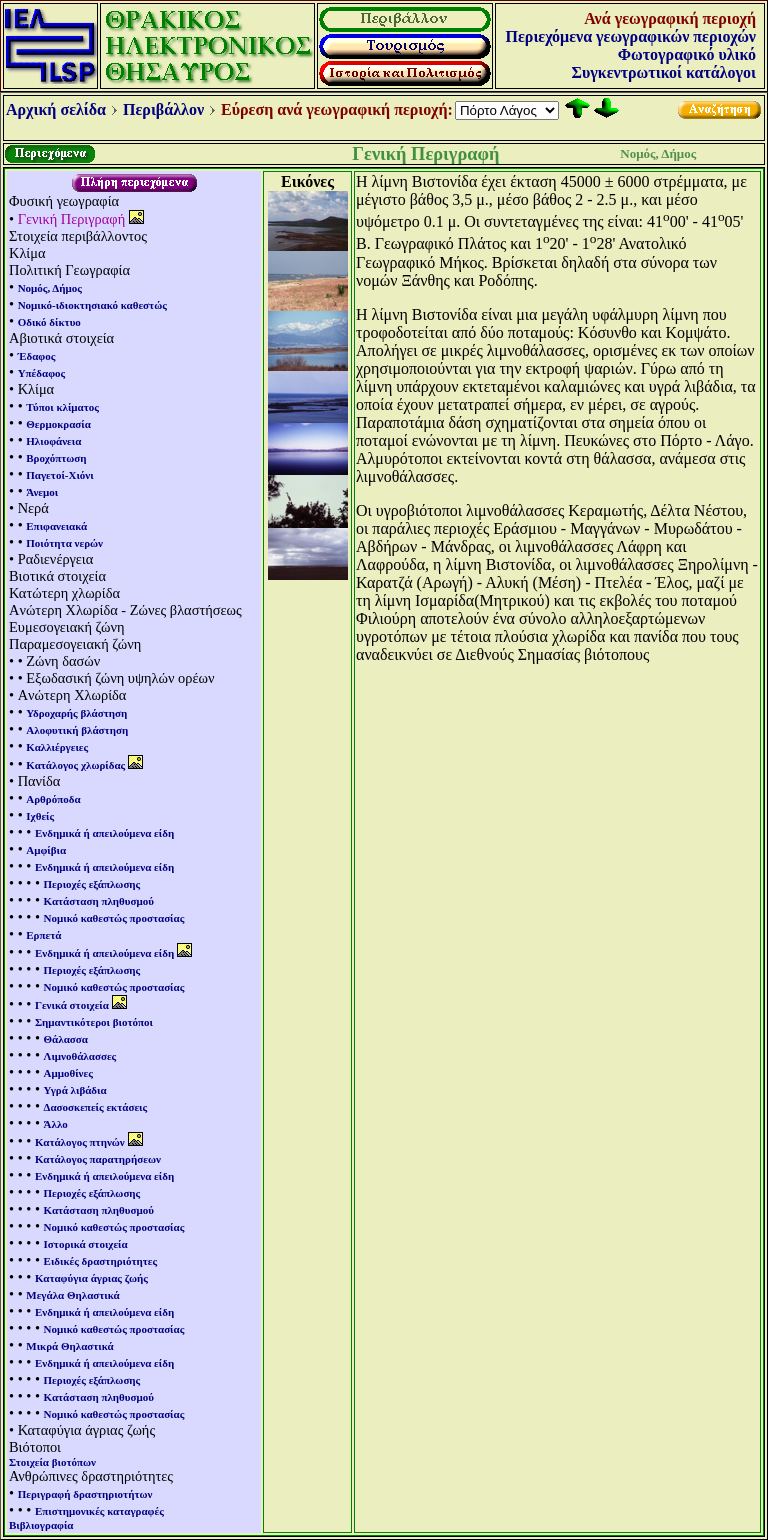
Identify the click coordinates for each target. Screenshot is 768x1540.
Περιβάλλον (163, 109)
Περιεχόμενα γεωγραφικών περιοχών (631, 36)
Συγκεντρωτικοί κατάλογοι (664, 72)
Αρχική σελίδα (56, 109)
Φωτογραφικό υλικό (687, 54)
